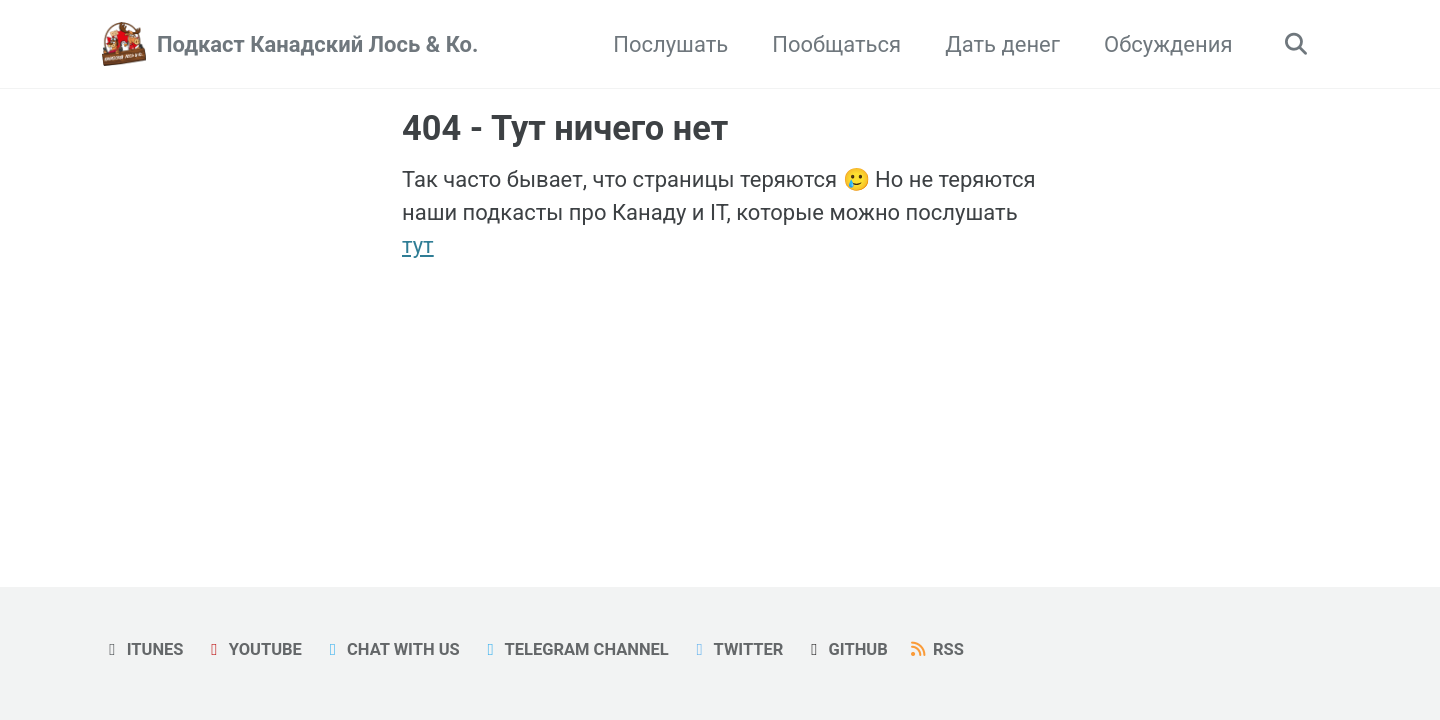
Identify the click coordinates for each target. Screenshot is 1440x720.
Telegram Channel (574, 649)
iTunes (143, 649)
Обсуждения (1168, 44)
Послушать (670, 44)
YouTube (253, 649)
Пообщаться (836, 44)
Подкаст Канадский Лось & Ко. (317, 44)
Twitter (736, 649)
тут (418, 245)
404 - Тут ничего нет (565, 128)
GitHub (846, 649)
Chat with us (390, 649)
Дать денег (1002, 44)
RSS (936, 649)
